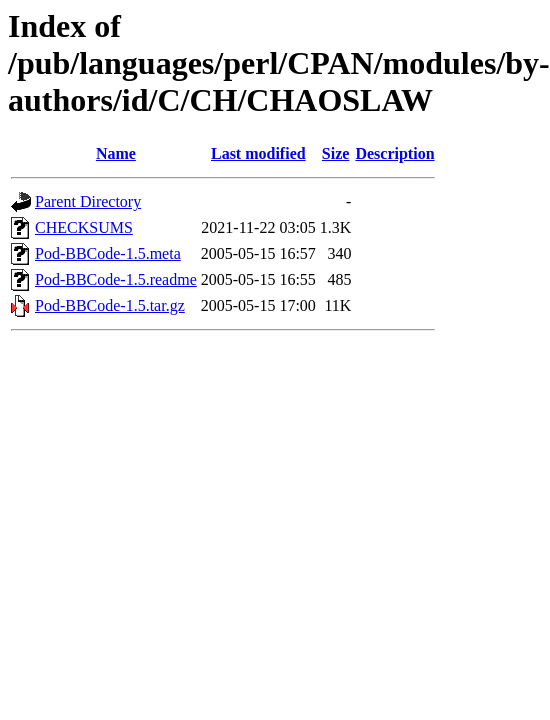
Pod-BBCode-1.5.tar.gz (110, 305)
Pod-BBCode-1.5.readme (116, 279)
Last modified (258, 153)
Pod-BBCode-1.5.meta (108, 253)
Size (336, 153)
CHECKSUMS (84, 227)
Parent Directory (88, 201)
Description (394, 153)
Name (116, 153)
